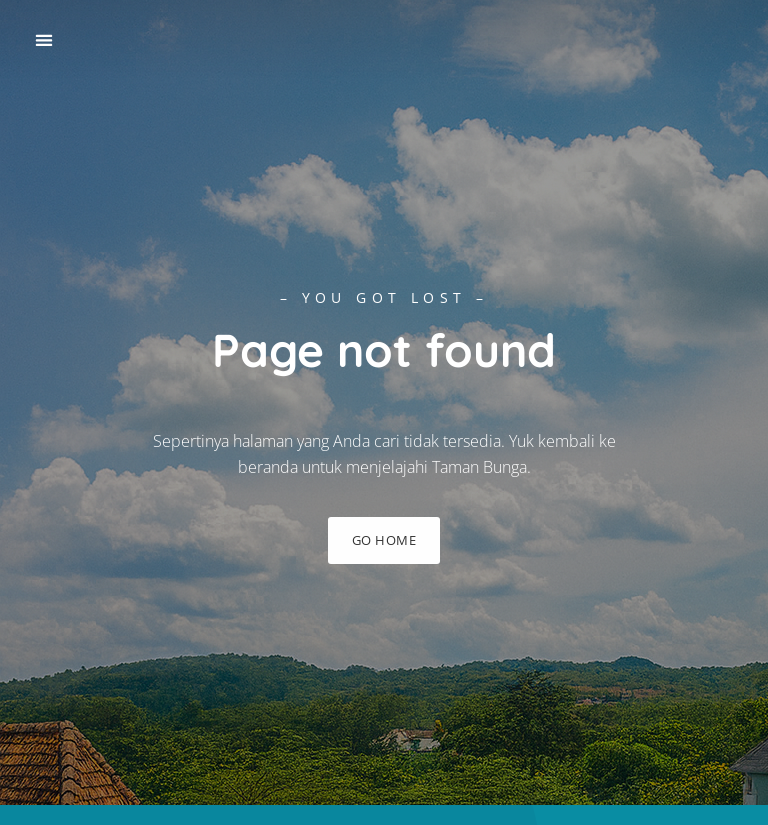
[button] (43, 40)
